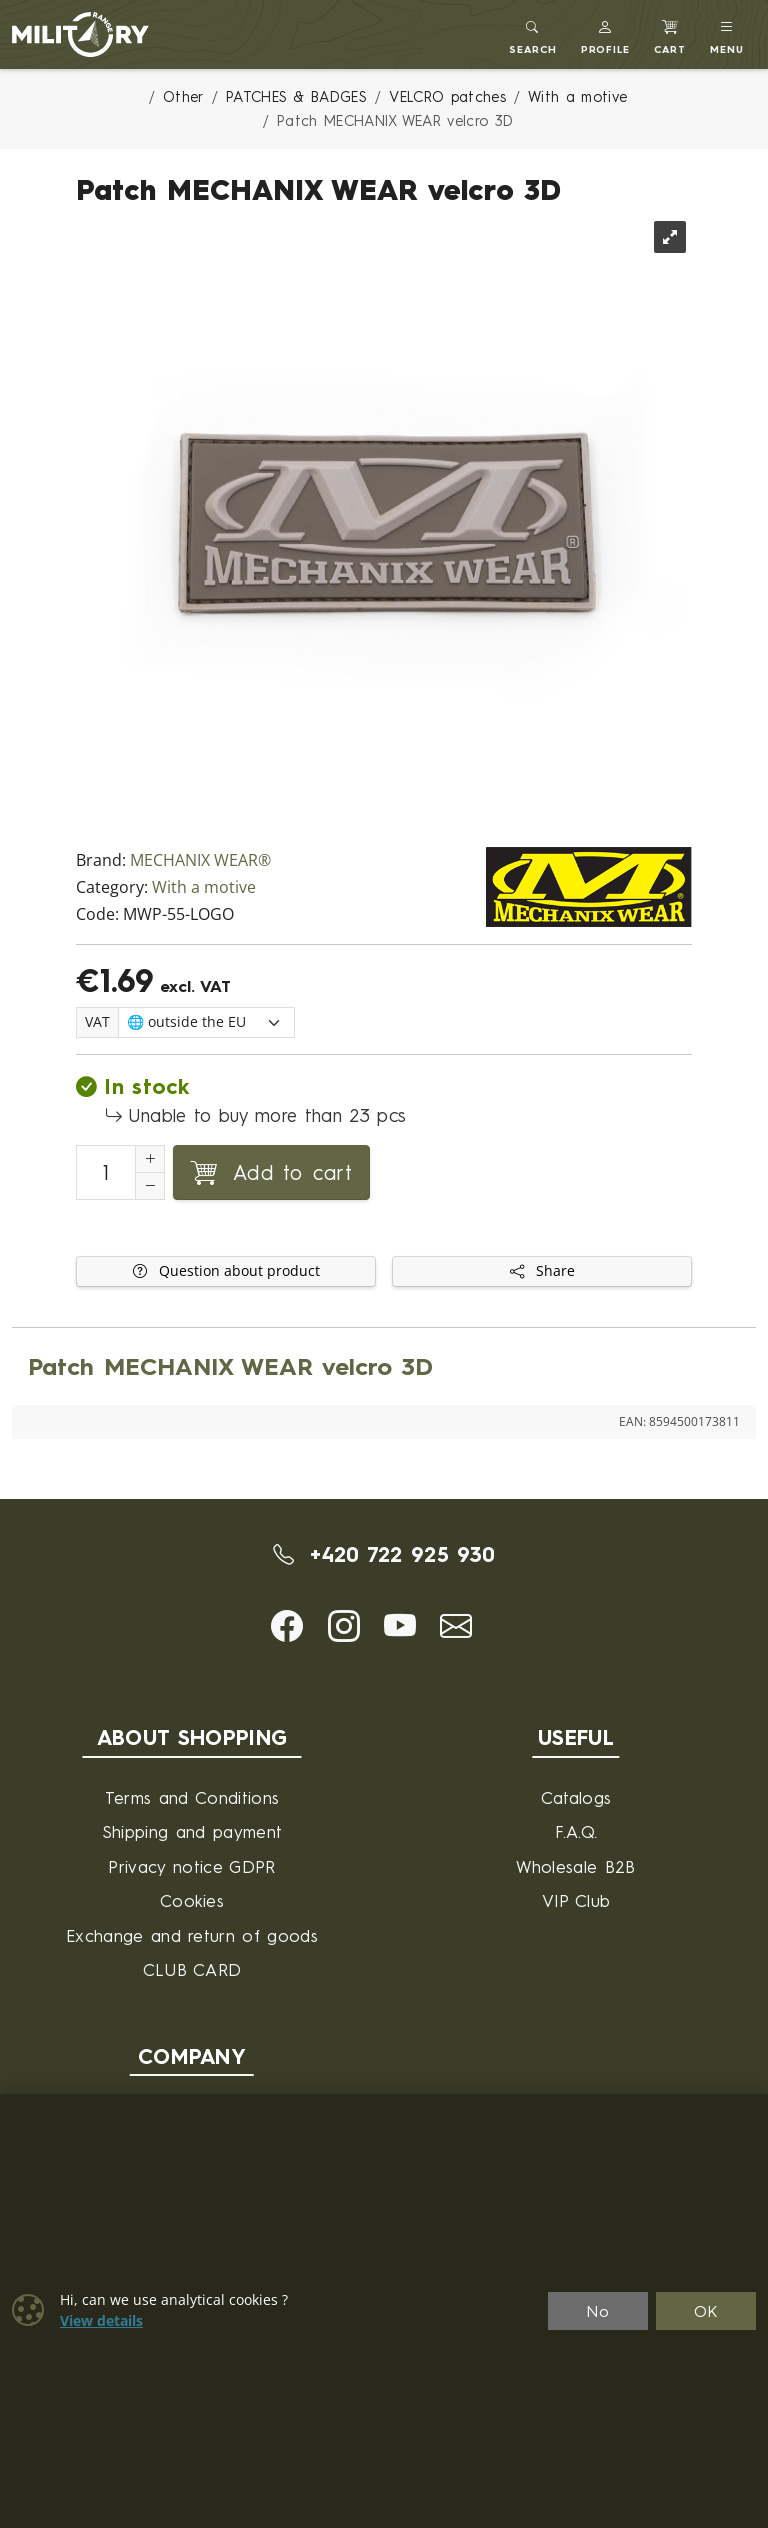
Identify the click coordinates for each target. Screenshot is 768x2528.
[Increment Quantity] (150, 1159)
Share (542, 1271)
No (598, 2311)
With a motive (204, 887)
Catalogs (576, 1797)
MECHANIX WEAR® (200, 860)
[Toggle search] (533, 34)
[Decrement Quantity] (150, 1186)
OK (706, 2311)
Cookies (192, 1900)
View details (101, 2321)
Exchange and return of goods (192, 1935)
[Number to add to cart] (106, 1172)
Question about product (226, 1271)
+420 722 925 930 (384, 1554)
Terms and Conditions (192, 1797)
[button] (606, 34)
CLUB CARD (192, 1969)
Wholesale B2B (575, 1866)
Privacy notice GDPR (191, 1866)
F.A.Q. (576, 1831)
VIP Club (576, 1900)
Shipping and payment (192, 1831)
